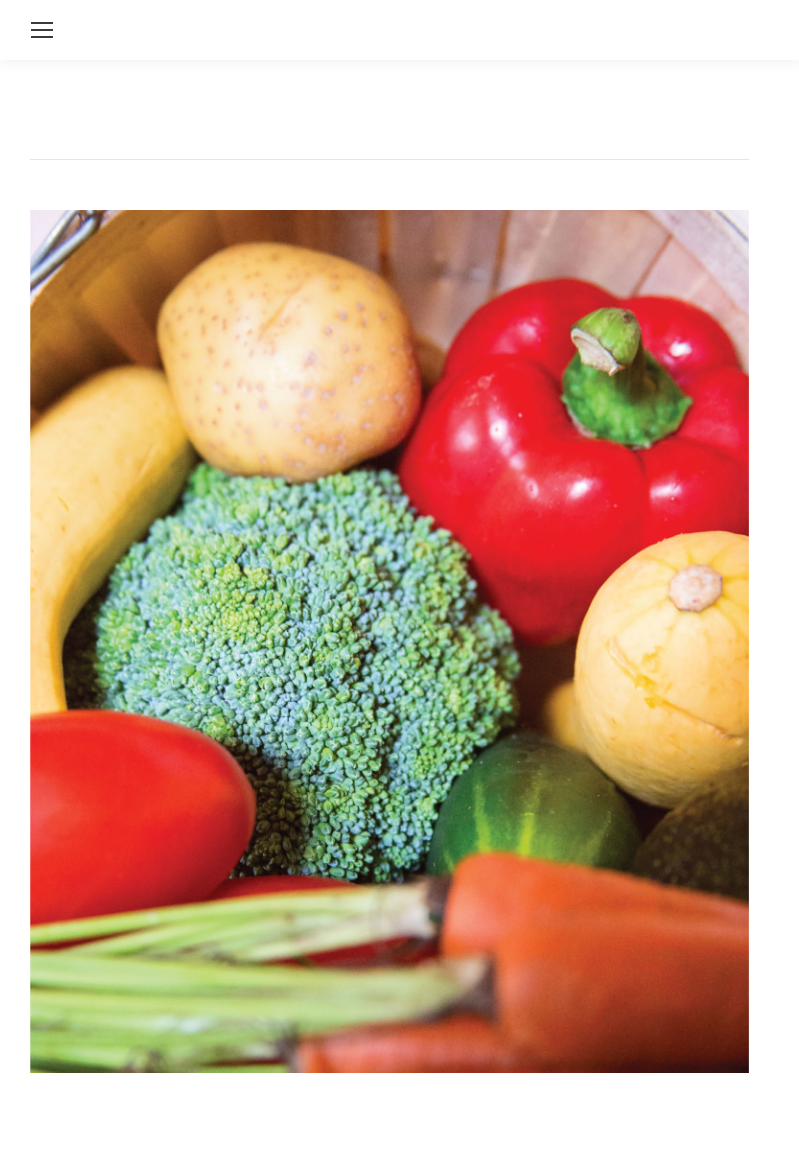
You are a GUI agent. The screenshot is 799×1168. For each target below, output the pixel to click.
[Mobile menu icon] (42, 30)
